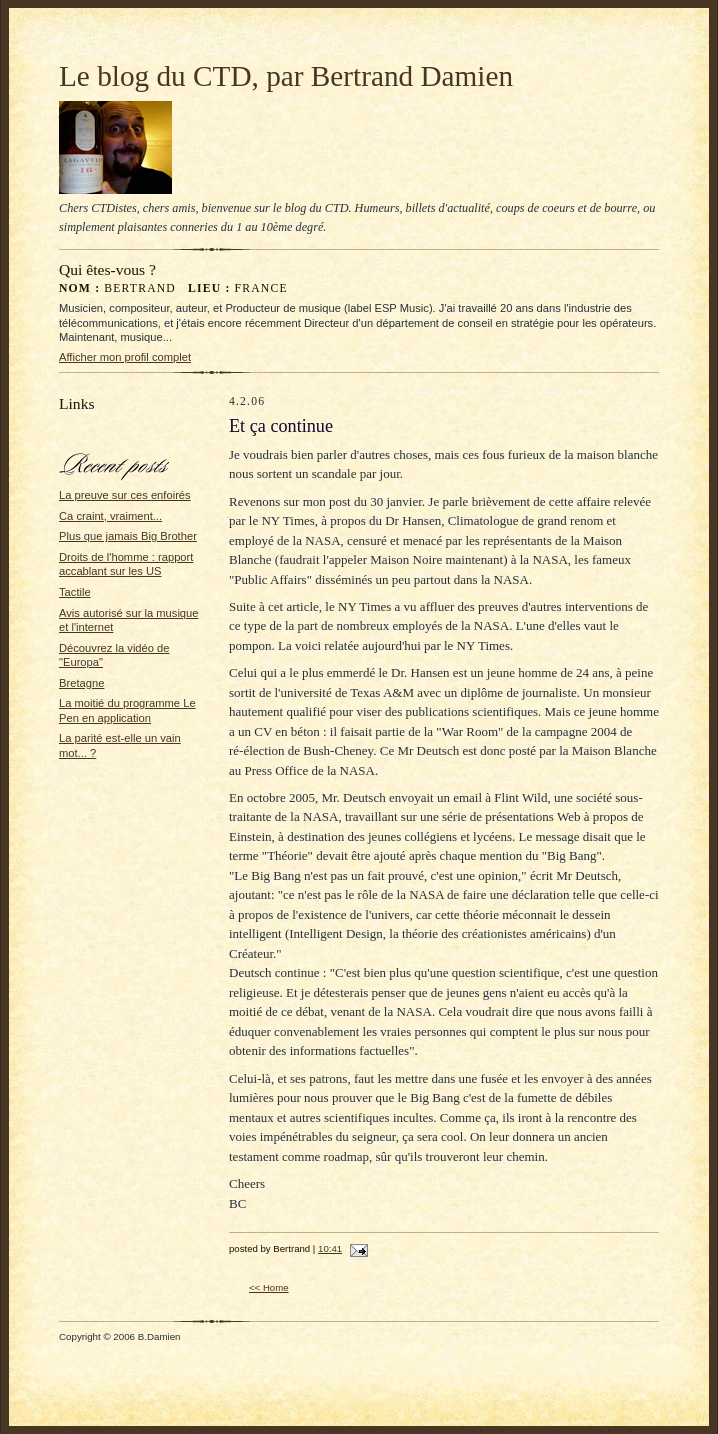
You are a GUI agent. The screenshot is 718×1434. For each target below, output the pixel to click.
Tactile (75, 592)
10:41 (330, 1248)
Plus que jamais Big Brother (128, 536)
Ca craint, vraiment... (110, 516)
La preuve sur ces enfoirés (125, 495)
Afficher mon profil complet (125, 357)
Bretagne (81, 683)
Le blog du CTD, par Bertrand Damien (286, 76)
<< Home (269, 1287)
